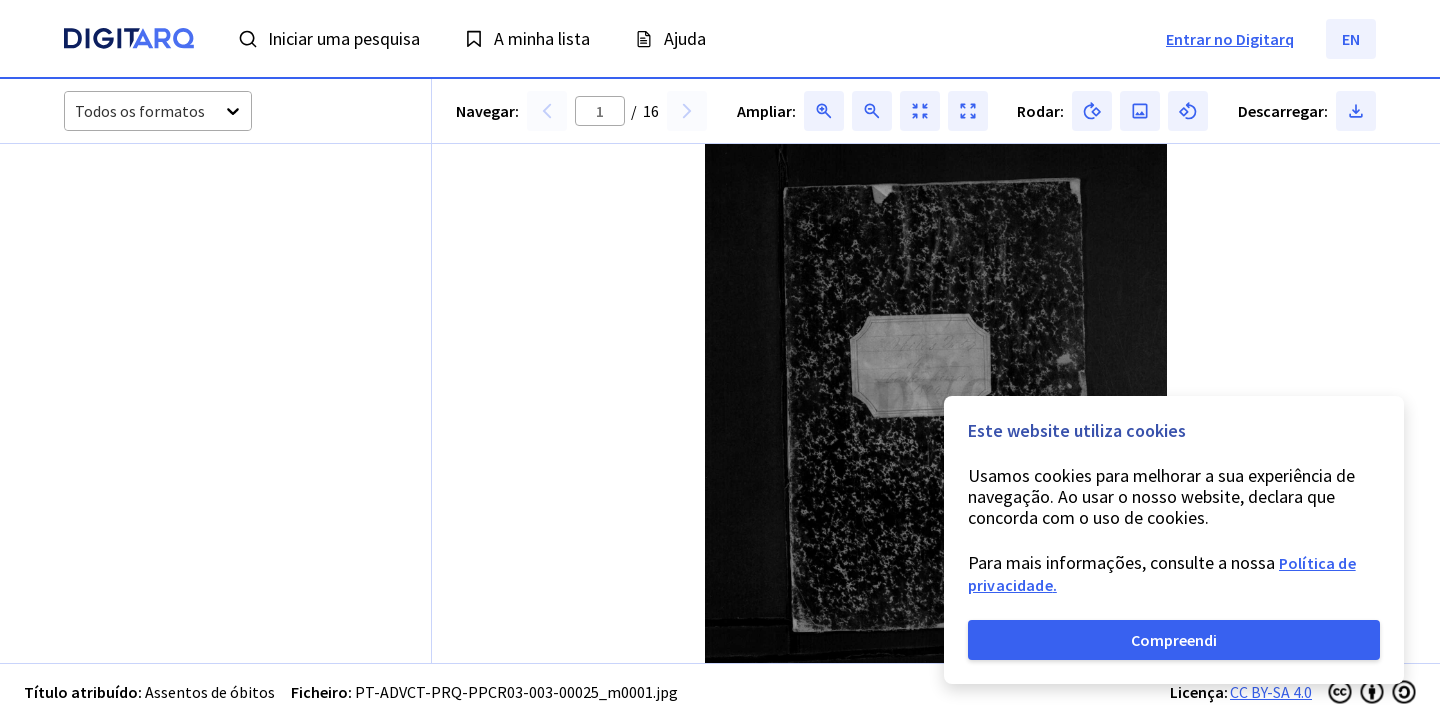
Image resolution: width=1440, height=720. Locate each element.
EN (1351, 39)
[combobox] (76, 111)
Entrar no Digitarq (1230, 39)
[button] (140, 244)
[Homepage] (129, 41)
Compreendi (1174, 640)
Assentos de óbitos (210, 692)
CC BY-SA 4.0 (1271, 692)
